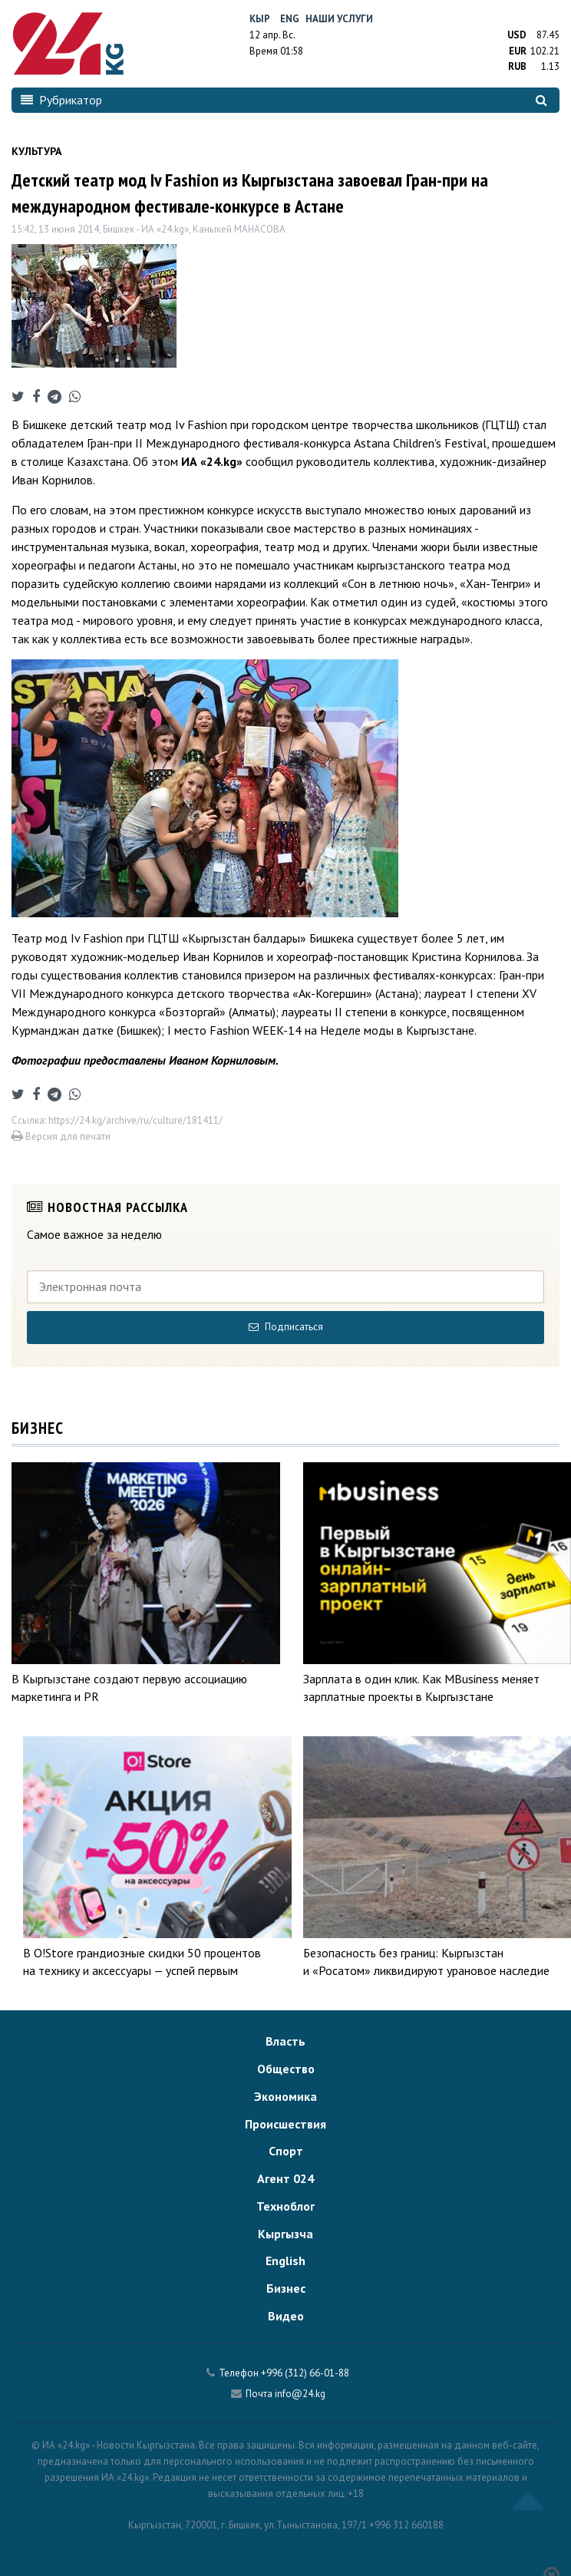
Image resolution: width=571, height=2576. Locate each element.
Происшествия (285, 2124)
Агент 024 (285, 2178)
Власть (285, 2041)
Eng (289, 18)
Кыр (259, 18)
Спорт (286, 2150)
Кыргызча (285, 2233)
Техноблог (285, 2206)
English (285, 2260)
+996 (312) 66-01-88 (305, 2372)
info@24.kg (300, 2393)
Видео (286, 2315)
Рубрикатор (61, 99)
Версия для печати (61, 1136)
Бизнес (285, 2288)
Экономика (285, 2096)
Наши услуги (339, 18)
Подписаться (286, 1326)
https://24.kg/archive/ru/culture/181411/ (135, 1120)
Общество (286, 2068)
